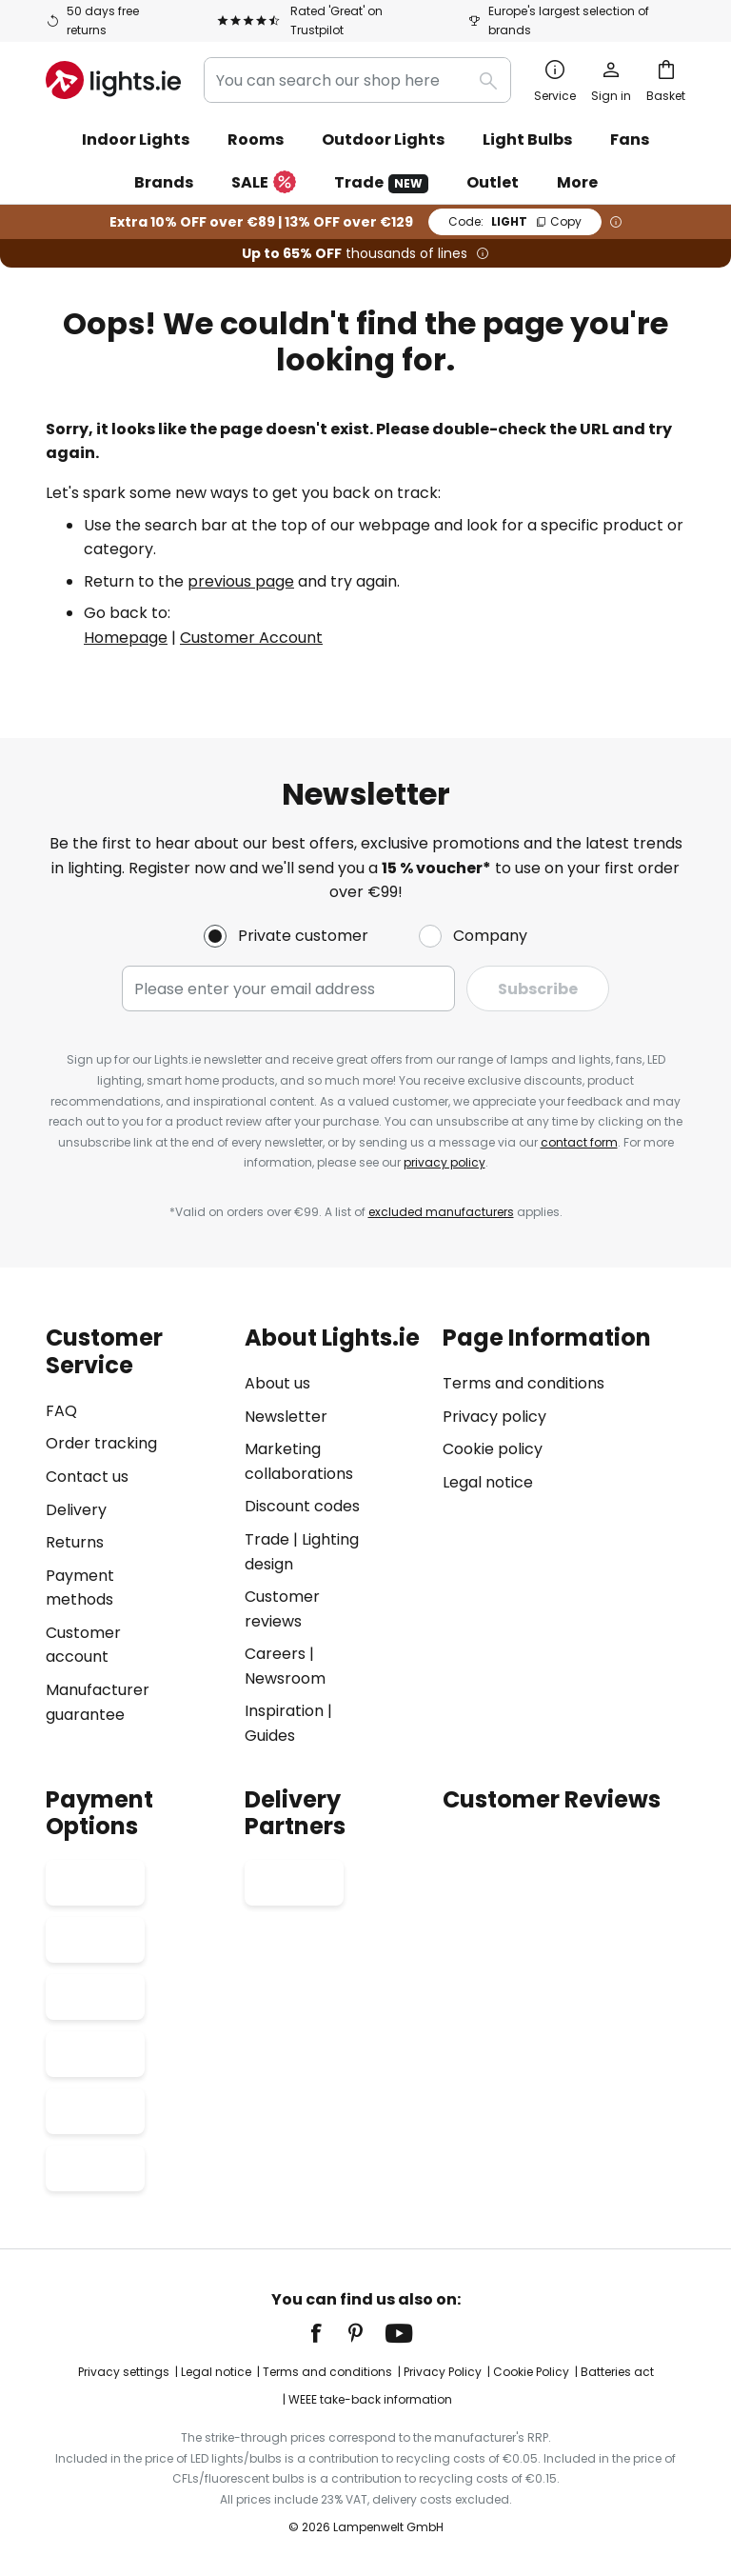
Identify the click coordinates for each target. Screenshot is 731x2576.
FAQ (61, 1411)
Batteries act (617, 2372)
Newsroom (285, 1678)
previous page (241, 581)
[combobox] (357, 80)
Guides (270, 1736)
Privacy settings (123, 2372)
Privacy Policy (443, 2372)
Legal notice (488, 1482)
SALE (263, 183)
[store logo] (113, 80)
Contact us (87, 1477)
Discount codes (302, 1506)
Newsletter (286, 1417)
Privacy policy (494, 1417)
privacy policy (444, 1162)
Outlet (492, 182)
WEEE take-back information (370, 2399)
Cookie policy (493, 1449)
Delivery (76, 1510)
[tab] (136, 1536)
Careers (275, 1654)
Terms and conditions (523, 1383)
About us (277, 1383)
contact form (579, 1142)
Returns (75, 1542)
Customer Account (251, 638)
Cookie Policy (531, 2372)
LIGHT (515, 221)
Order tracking (101, 1443)
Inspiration (284, 1711)
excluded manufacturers (441, 1212)
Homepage (126, 638)
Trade (381, 182)
